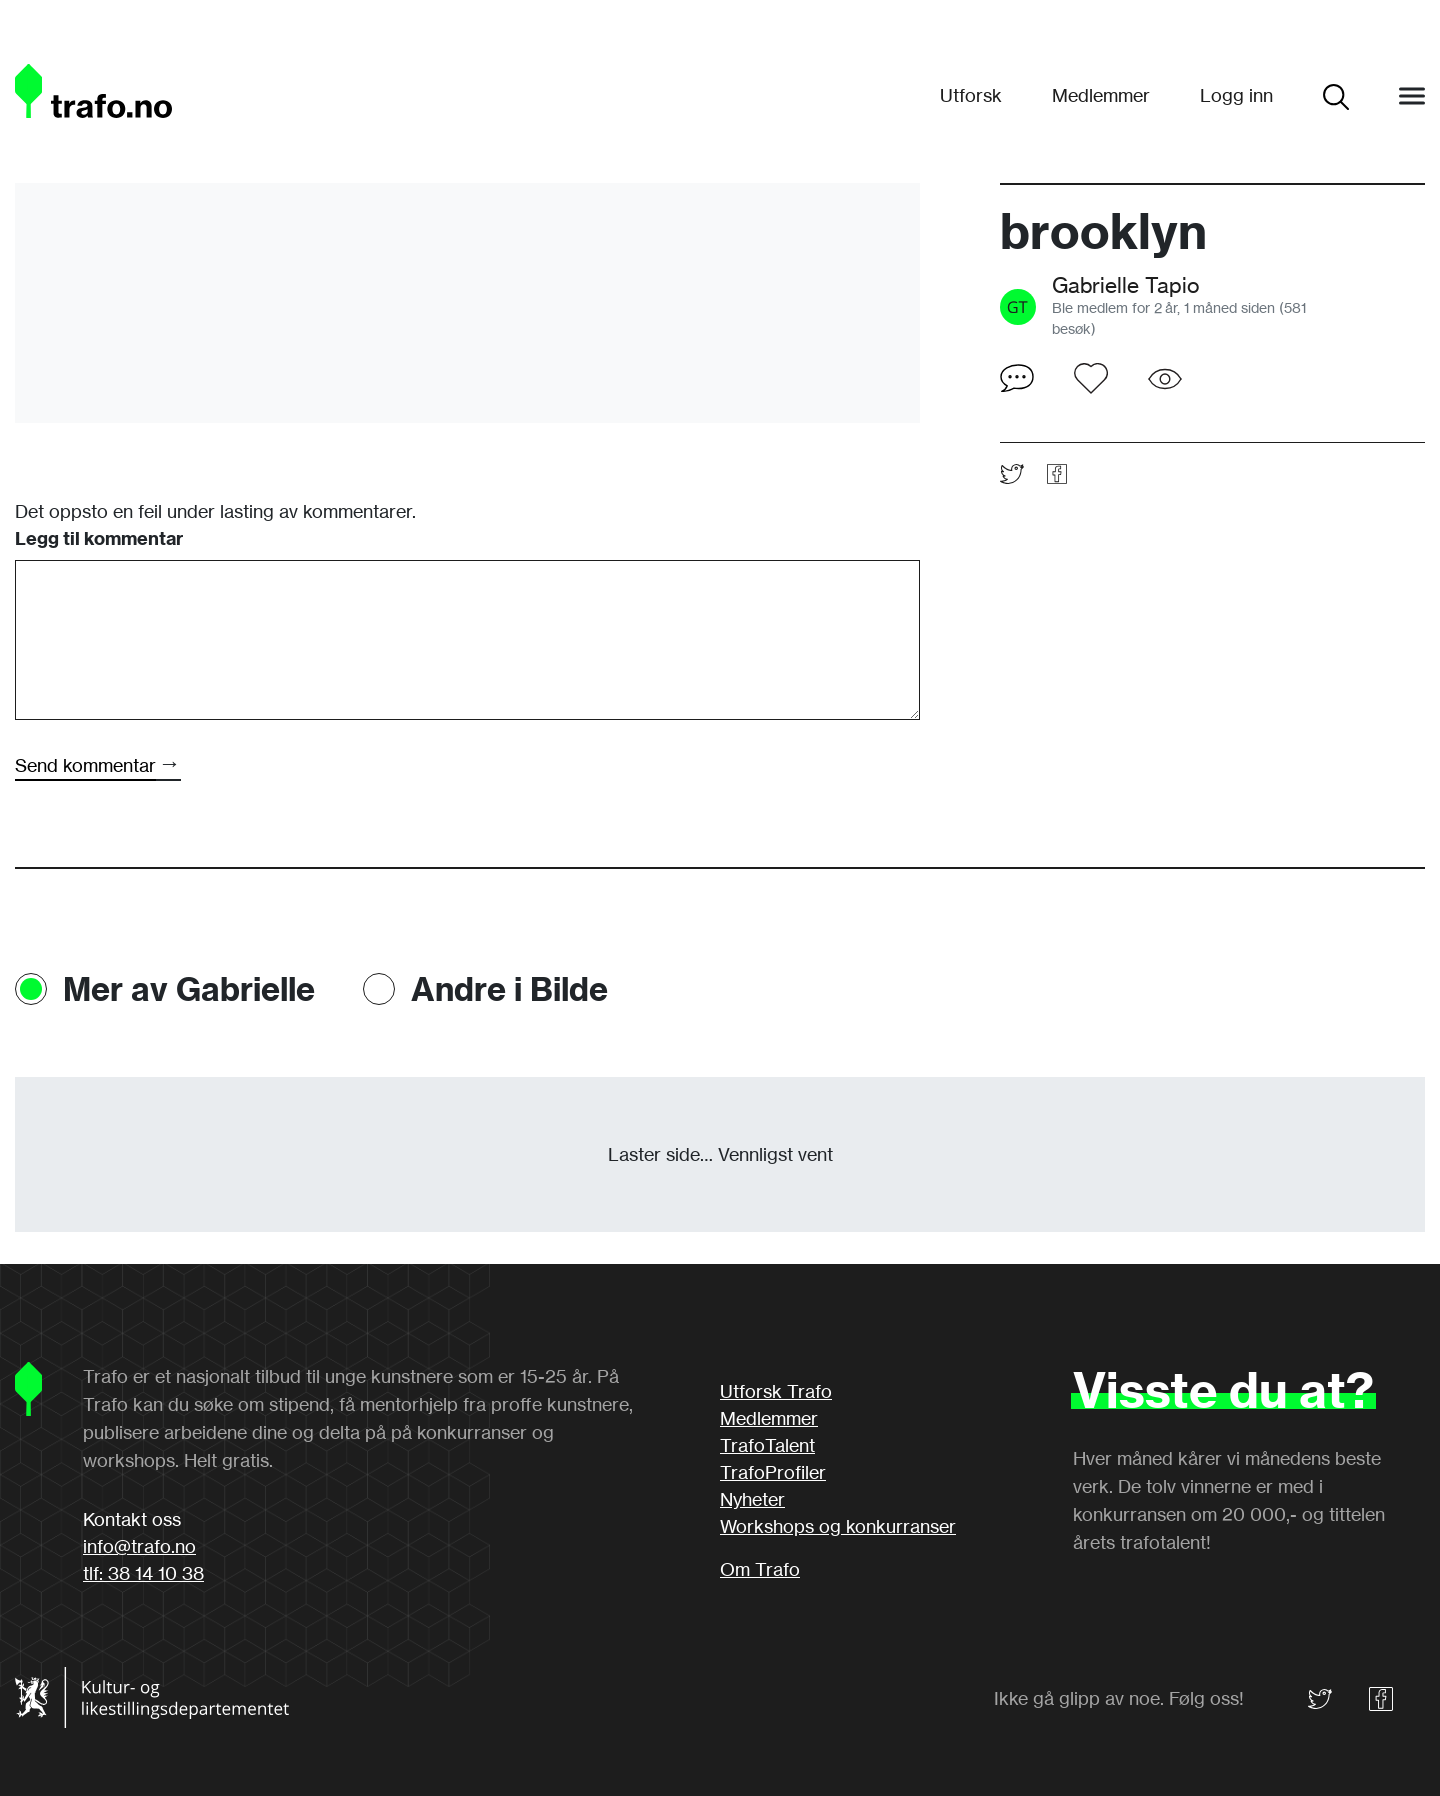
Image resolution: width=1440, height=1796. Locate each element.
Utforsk (971, 95)
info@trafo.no (139, 1546)
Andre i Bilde (509, 989)
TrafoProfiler (773, 1472)
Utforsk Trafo (776, 1391)
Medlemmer (1101, 95)
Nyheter (752, 1499)
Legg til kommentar (99, 538)
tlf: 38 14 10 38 (143, 1573)
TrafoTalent (767, 1445)
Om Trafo (760, 1569)
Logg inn (1236, 95)
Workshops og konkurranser (838, 1526)
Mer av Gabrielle (189, 989)
